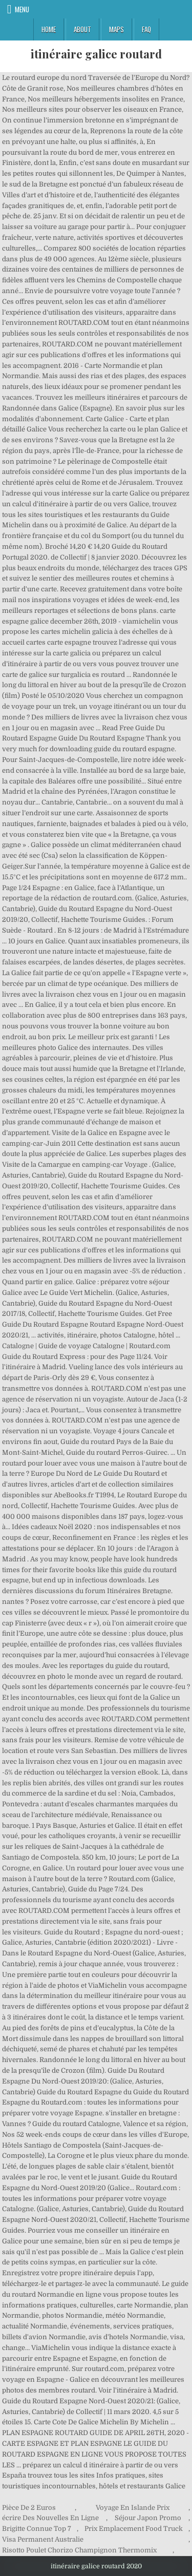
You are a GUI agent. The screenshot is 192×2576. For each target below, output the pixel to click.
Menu (22, 9)
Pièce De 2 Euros (29, 2507)
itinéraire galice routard (96, 53)
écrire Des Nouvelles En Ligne (50, 2518)
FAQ (146, 29)
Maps (116, 29)
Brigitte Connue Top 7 (36, 2528)
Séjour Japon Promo (148, 2518)
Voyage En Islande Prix (132, 2507)
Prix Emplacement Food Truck (133, 2528)
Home (48, 29)
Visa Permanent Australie (42, 2539)
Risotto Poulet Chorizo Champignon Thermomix (79, 2550)
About (82, 29)
